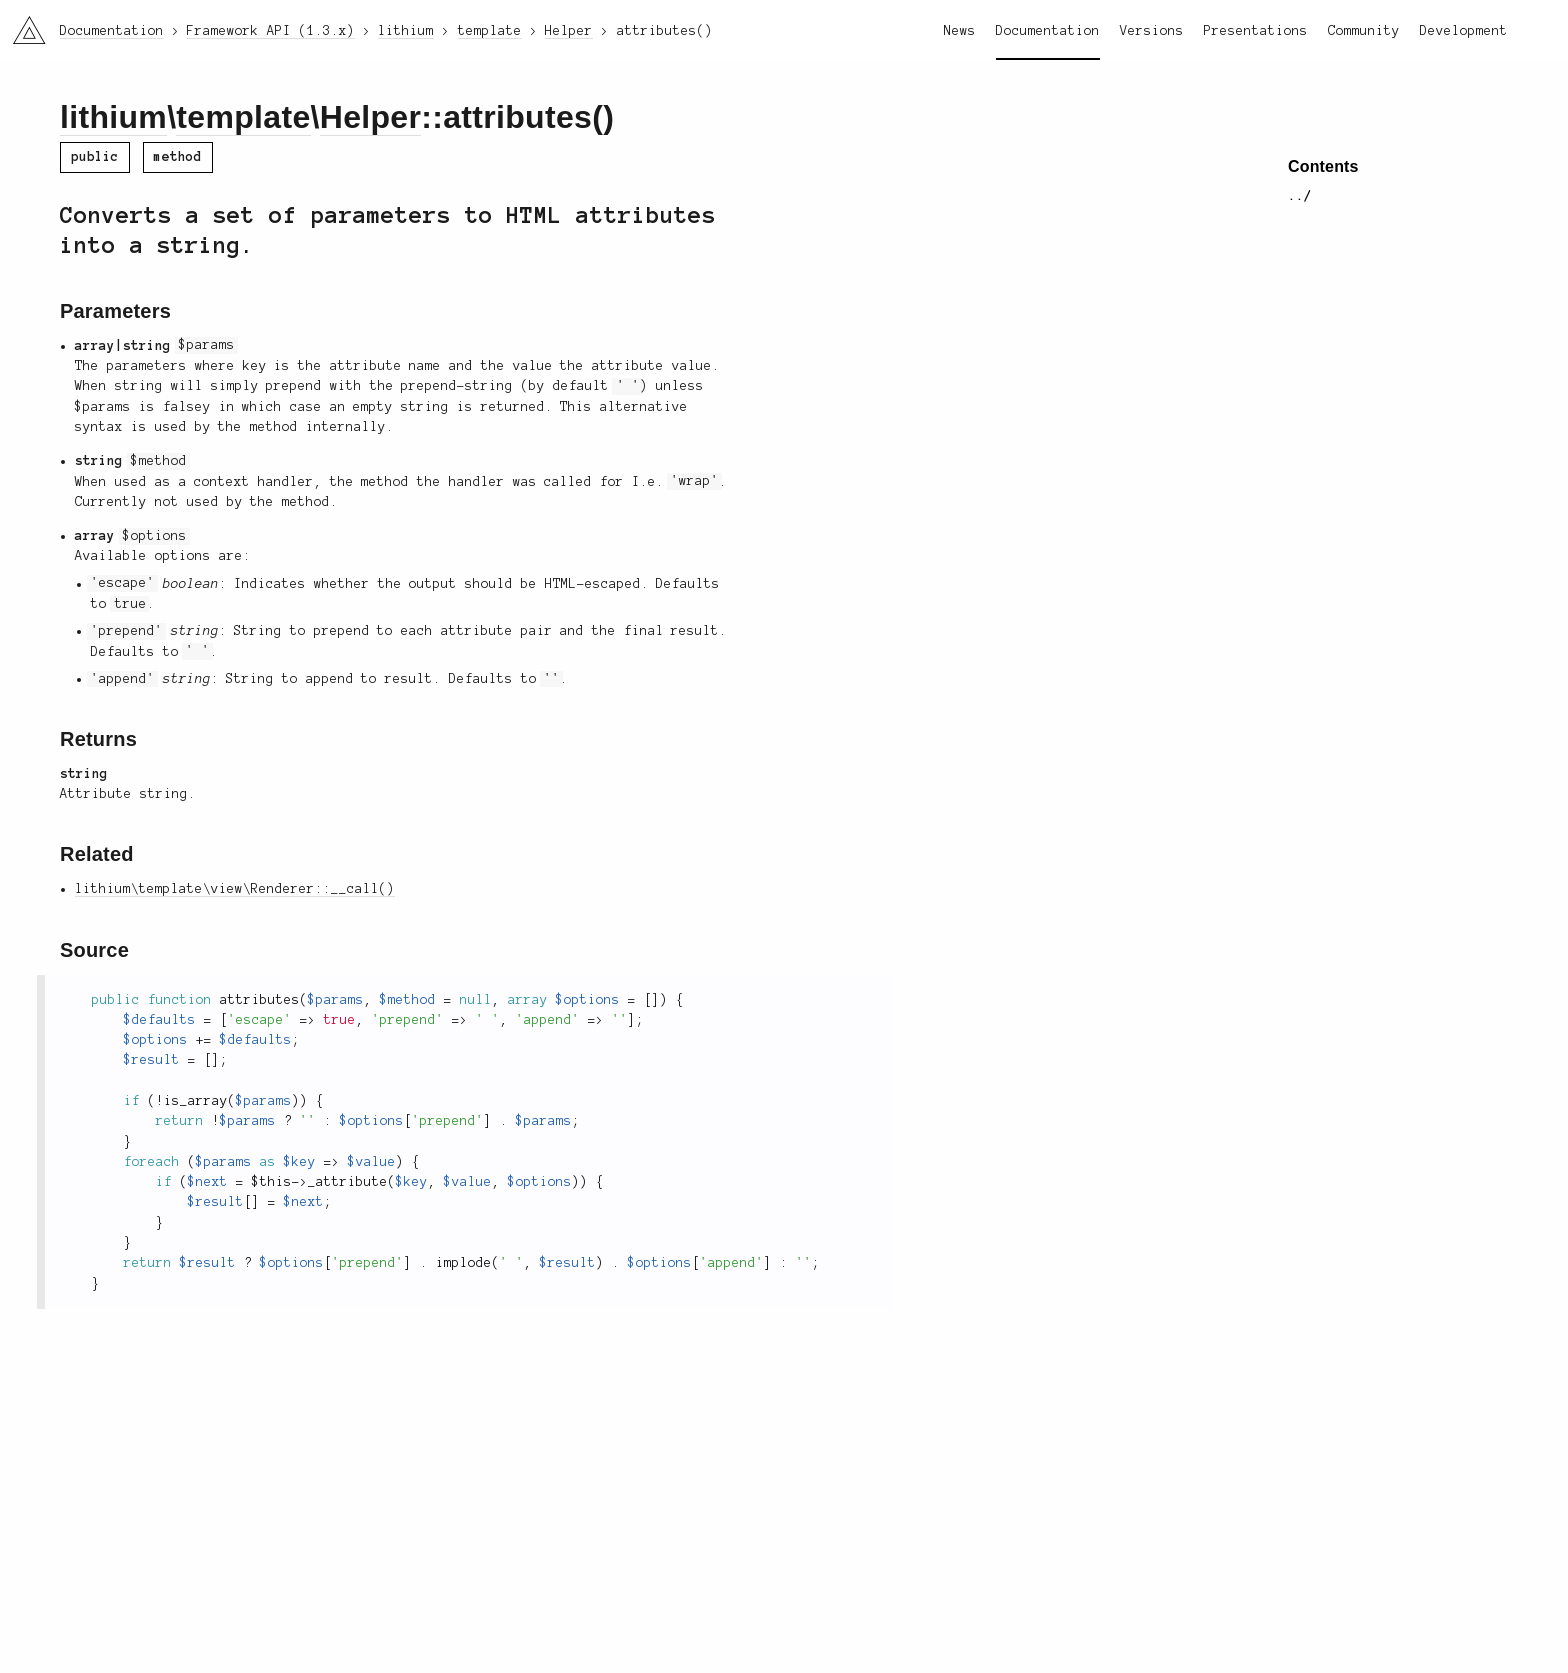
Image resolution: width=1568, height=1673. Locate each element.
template (243, 117)
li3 (22, 24)
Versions (1152, 31)
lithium (113, 117)
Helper (371, 117)
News (960, 31)
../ (1300, 196)
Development (1464, 31)
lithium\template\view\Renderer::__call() (235, 889)
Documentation (1048, 31)
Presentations (1256, 31)
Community (1364, 31)
